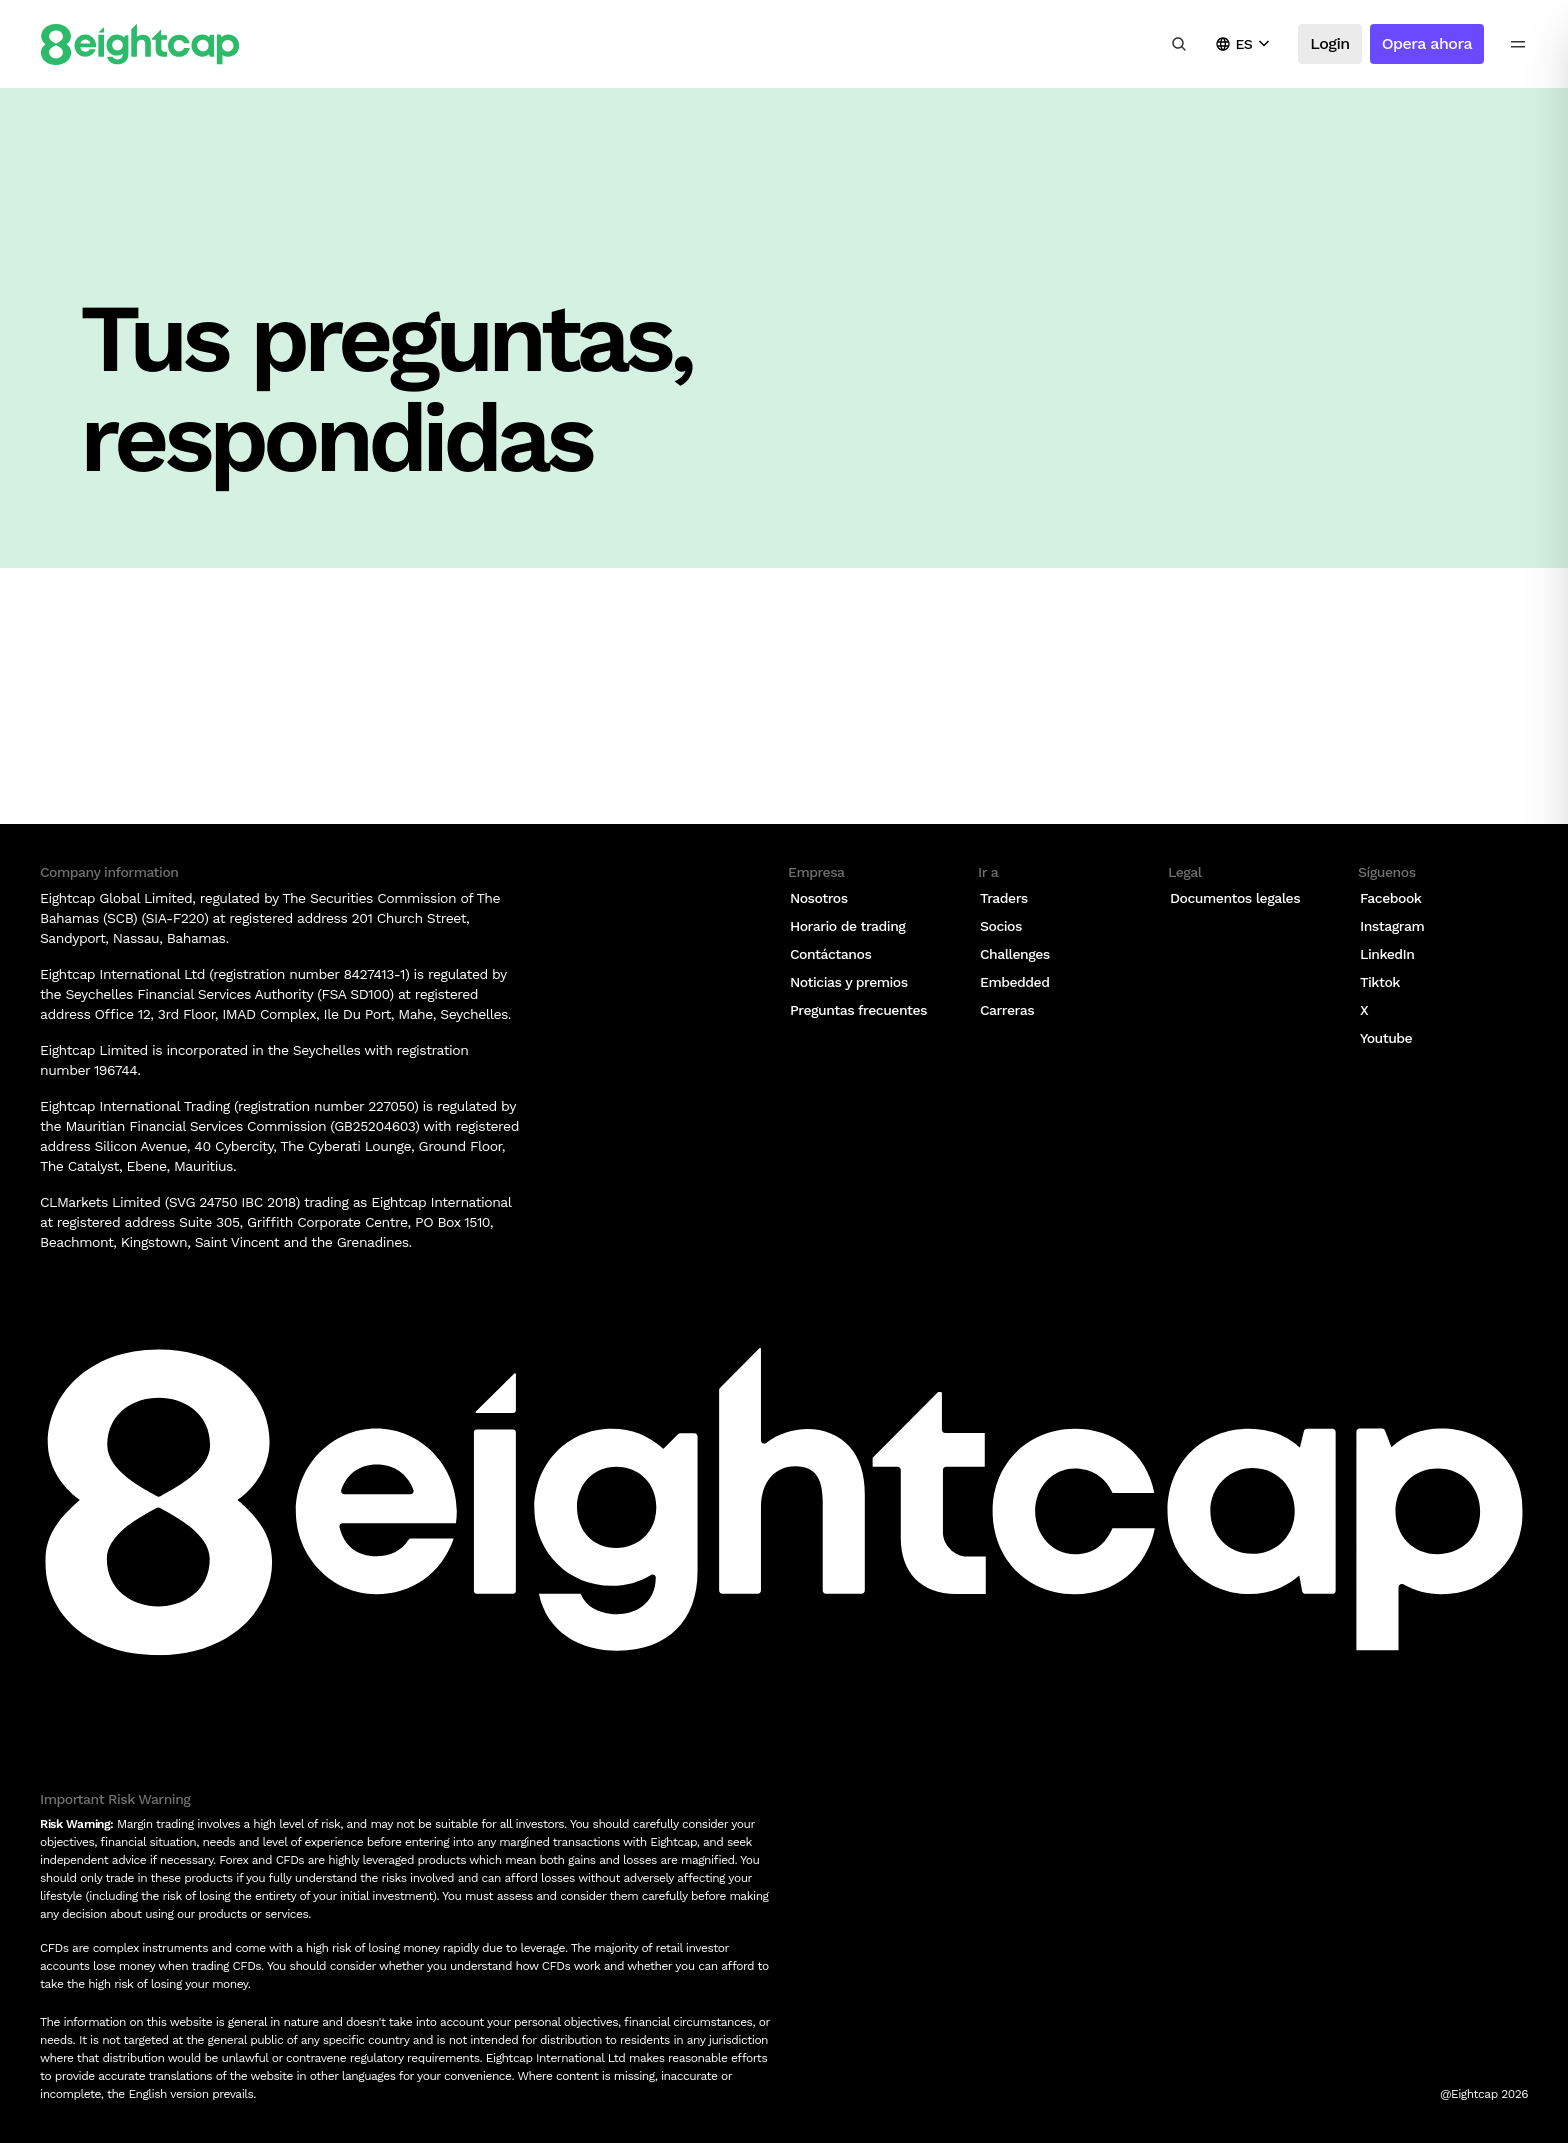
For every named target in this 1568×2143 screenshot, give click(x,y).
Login (1329, 43)
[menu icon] (1518, 44)
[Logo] (140, 44)
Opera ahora (1427, 43)
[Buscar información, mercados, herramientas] (1179, 44)
